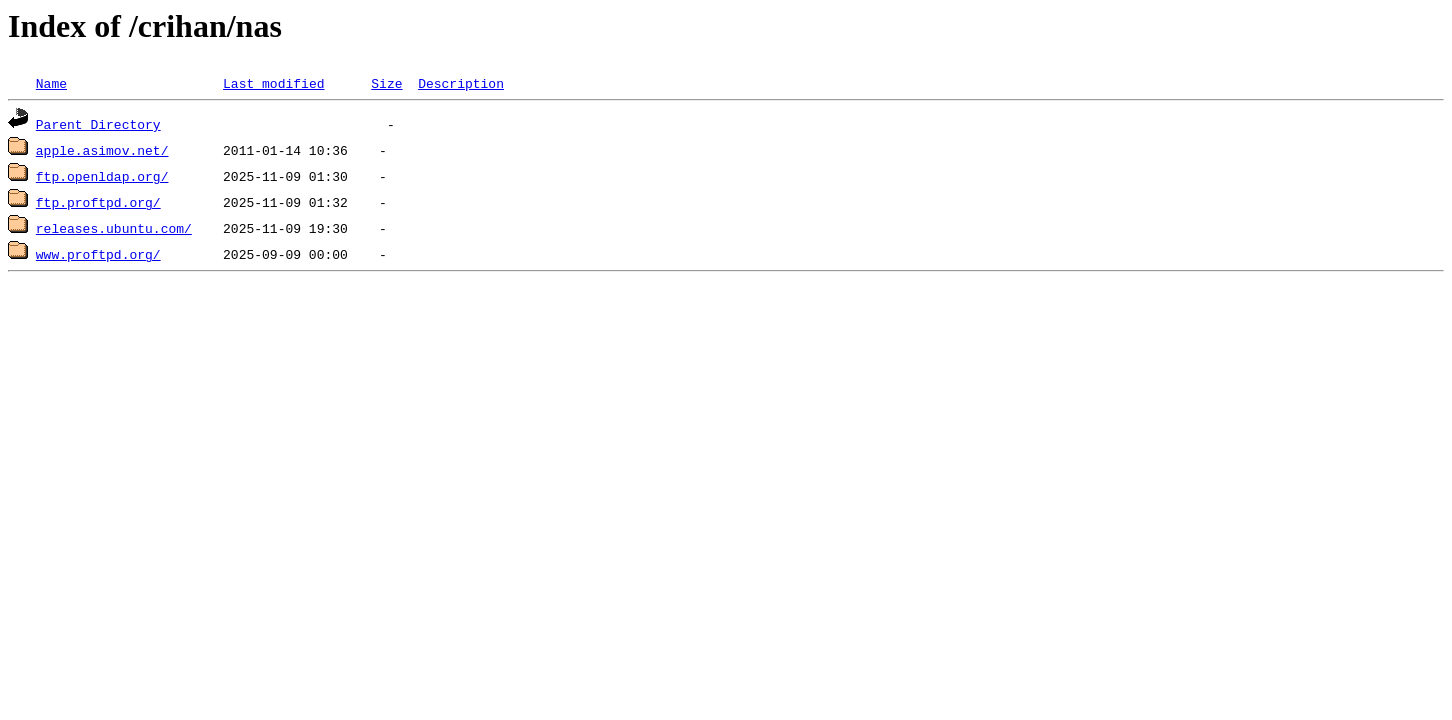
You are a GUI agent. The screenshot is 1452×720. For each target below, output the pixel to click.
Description (461, 83)
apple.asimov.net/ (102, 150)
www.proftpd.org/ (98, 254)
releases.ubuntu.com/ (114, 228)
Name (51, 83)
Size (386, 83)
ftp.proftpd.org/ (98, 202)
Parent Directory (98, 124)
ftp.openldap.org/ (102, 176)
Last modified (273, 83)
